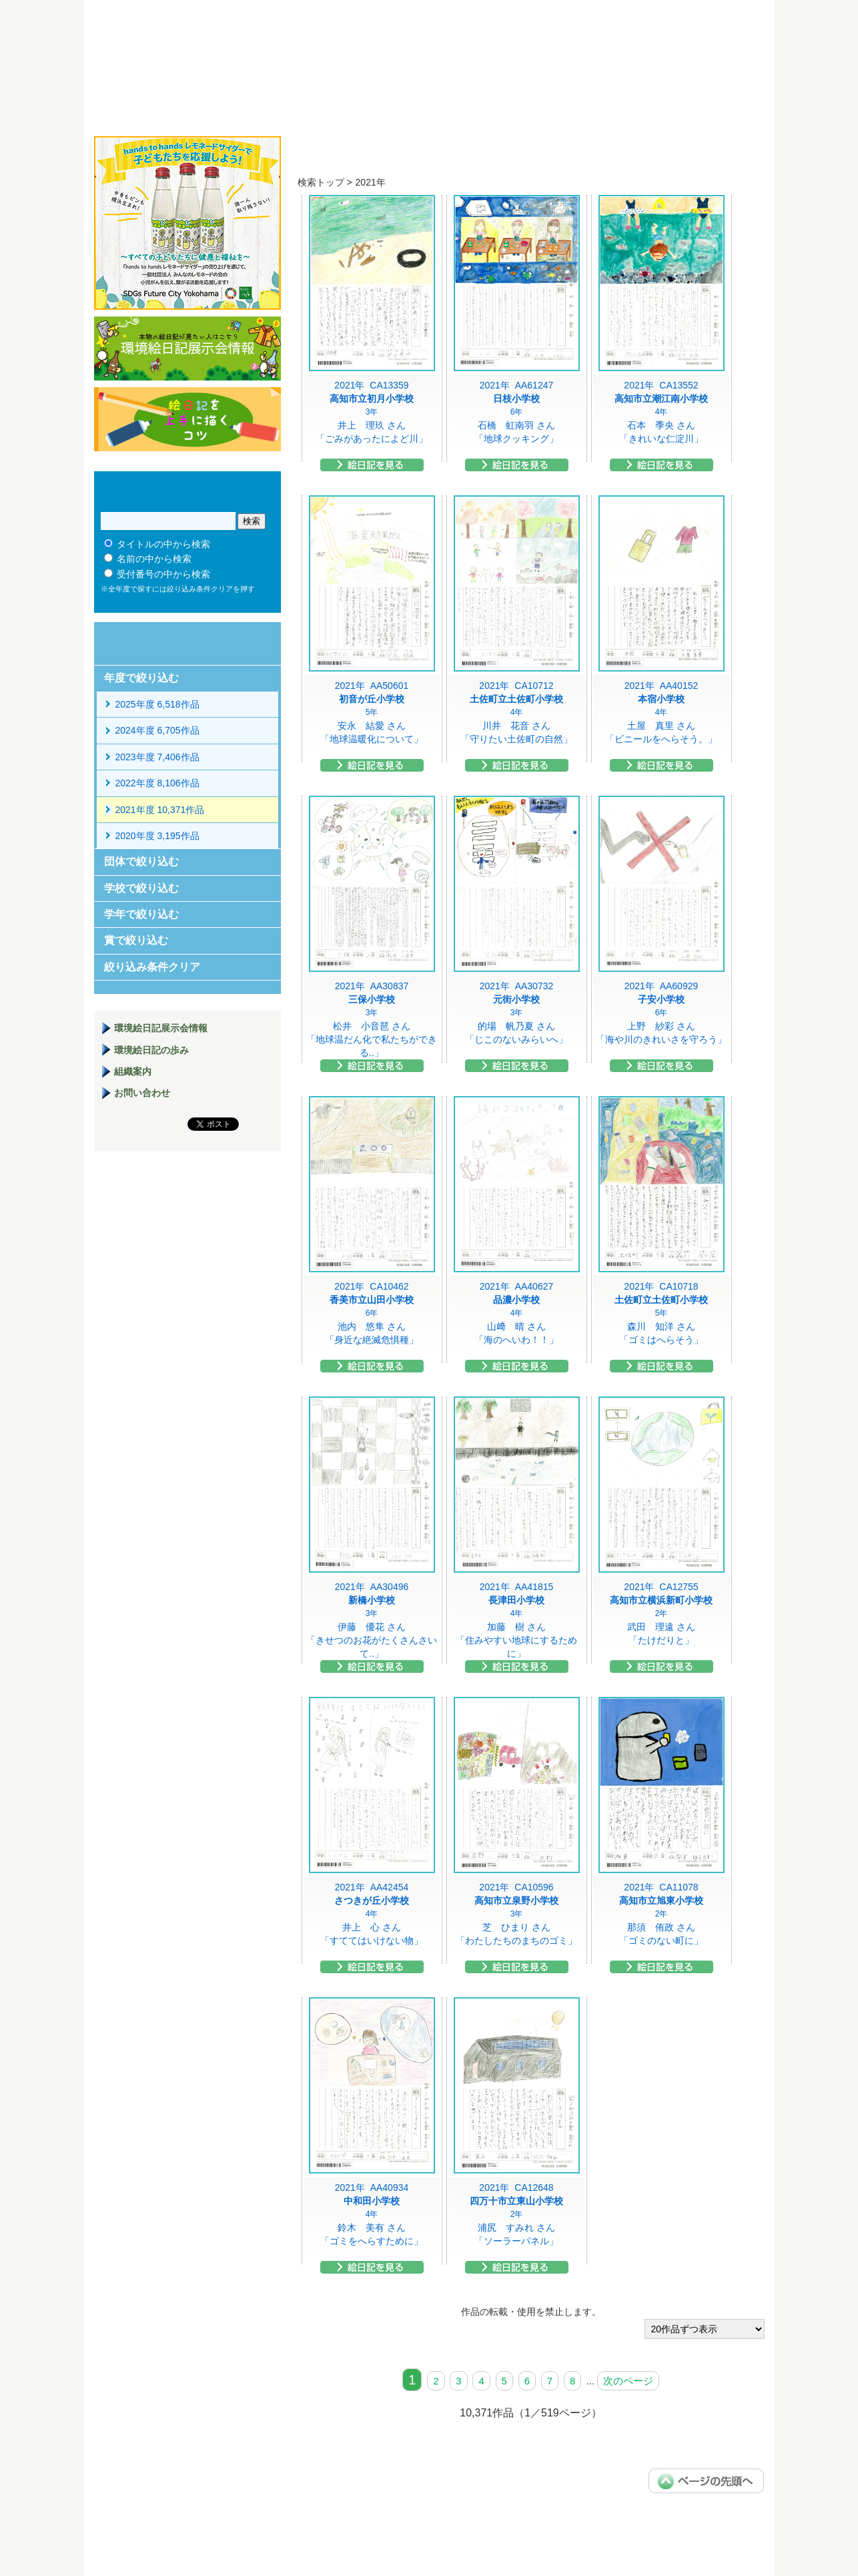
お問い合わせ (142, 1092)
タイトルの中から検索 (163, 544)
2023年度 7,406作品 (157, 757)
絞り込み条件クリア (152, 967)
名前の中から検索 (154, 558)
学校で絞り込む (141, 888)
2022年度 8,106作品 (157, 783)
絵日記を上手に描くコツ (187, 419)
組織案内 (132, 1071)
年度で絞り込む (141, 678)
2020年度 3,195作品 (157, 835)
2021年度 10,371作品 (160, 809)
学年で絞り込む (141, 914)
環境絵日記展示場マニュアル (187, 1228)
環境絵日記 (262, 56)
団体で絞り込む (141, 861)
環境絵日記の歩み (151, 1050)
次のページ (628, 2380)
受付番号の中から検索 (163, 574)
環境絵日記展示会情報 (187, 348)
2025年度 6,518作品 (157, 704)
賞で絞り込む (136, 940)
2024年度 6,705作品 (157, 730)
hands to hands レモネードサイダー (187, 223)
